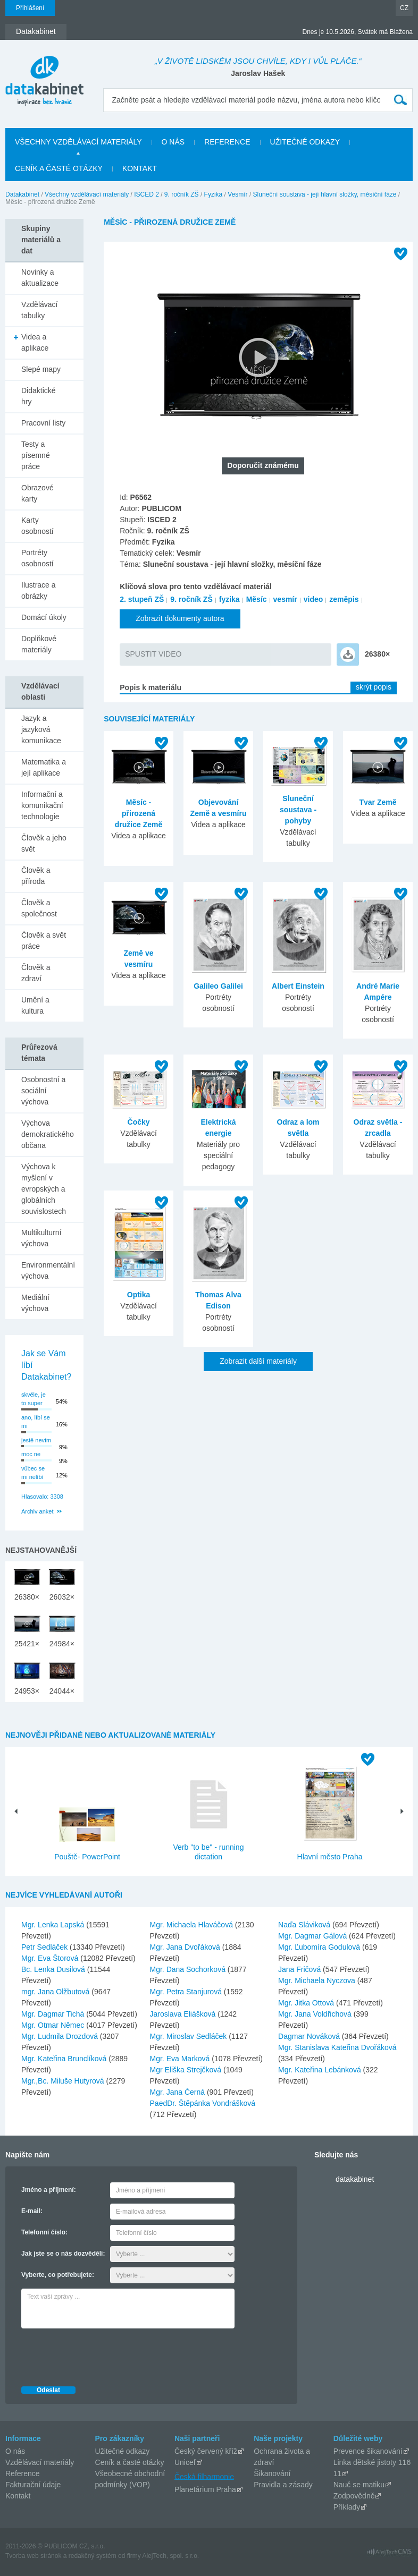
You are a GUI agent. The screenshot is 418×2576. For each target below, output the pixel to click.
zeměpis (343, 599)
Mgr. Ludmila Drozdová (60, 2036)
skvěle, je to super (33, 1399)
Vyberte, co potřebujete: (57, 2275)
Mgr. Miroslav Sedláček (189, 2036)
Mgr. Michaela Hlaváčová (192, 1924)
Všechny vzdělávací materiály (87, 194)
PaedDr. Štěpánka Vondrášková (202, 2103)
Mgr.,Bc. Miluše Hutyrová (63, 2081)
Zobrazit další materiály (258, 1361)
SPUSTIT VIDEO (153, 654)
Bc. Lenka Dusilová (54, 1969)
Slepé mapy (41, 369)
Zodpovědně (354, 2496)
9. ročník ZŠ (181, 194)
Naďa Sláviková (305, 1924)
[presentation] (102, 2354)
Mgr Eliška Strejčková (186, 2069)
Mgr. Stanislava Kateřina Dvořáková (337, 2047)
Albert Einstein (298, 986)
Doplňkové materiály (38, 644)
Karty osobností (37, 525)
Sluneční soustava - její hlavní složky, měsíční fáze (325, 194)
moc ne (30, 1454)
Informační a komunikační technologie (42, 805)
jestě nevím (36, 1440)
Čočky (139, 1122)
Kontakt (17, 2496)
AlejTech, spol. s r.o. (170, 2556)
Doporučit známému (263, 465)
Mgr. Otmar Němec (53, 2025)
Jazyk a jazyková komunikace (41, 729)
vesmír (285, 599)
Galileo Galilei (218, 986)
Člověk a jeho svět (43, 843)
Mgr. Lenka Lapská (53, 1924)
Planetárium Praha (205, 2489)
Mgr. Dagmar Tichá (53, 2014)
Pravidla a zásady (283, 2484)
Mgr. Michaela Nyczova (317, 1980)
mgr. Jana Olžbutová (56, 1991)
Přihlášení (30, 8)
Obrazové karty (37, 493)
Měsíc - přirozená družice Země (138, 813)
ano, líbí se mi (35, 1422)
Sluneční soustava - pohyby (298, 809)
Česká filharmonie (204, 2476)
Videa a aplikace (34, 342)
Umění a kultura (35, 1005)
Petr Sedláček (45, 1947)
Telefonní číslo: (44, 2232)
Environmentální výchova (48, 1270)
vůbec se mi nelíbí (33, 1473)
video (313, 599)
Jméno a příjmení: (48, 2190)
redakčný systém (92, 2556)
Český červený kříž (205, 2451)
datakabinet (355, 2179)
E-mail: (32, 2211)
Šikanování (272, 2473)
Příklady (347, 2507)
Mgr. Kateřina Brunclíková (64, 2058)
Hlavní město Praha (330, 1856)
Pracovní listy (43, 423)
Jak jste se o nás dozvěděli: (63, 2253)
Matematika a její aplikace (43, 767)
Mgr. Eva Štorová (50, 1958)
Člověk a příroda (35, 876)
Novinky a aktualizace (39, 277)
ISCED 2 (146, 194)
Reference (22, 2473)
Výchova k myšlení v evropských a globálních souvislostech (43, 1188)
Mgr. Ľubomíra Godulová (320, 1947)
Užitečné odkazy (122, 2451)
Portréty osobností (37, 558)
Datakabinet (22, 194)
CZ (404, 8)
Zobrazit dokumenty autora (180, 618)
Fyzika (213, 194)
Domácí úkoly (43, 617)
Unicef (185, 2462)
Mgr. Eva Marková (181, 2058)
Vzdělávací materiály (39, 2462)
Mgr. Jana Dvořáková (186, 1947)
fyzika (229, 599)
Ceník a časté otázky (129, 2462)
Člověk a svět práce (43, 940)
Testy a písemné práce (35, 455)
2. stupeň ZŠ (142, 599)
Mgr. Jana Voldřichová (316, 2014)
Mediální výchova (35, 1303)
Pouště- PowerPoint (87, 1856)
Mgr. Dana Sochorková (189, 1969)
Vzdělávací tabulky (39, 310)
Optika (139, 1294)
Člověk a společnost (39, 908)
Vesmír (237, 194)
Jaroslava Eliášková (184, 2014)
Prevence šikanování (368, 2451)
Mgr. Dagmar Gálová (313, 1936)
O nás (15, 2451)
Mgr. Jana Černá (178, 2092)
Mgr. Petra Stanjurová (187, 1991)
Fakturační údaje (33, 2484)
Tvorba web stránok (33, 2556)
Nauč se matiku (358, 2484)
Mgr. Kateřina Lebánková (320, 2069)
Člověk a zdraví (35, 973)
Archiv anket (37, 1511)
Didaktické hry (38, 396)
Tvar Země (377, 802)
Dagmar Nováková (310, 2036)
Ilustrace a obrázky (38, 590)
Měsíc (256, 599)
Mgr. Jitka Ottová (307, 2003)
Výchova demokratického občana (47, 1134)
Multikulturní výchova (41, 1238)
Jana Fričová (300, 1969)
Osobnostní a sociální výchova (43, 1090)
